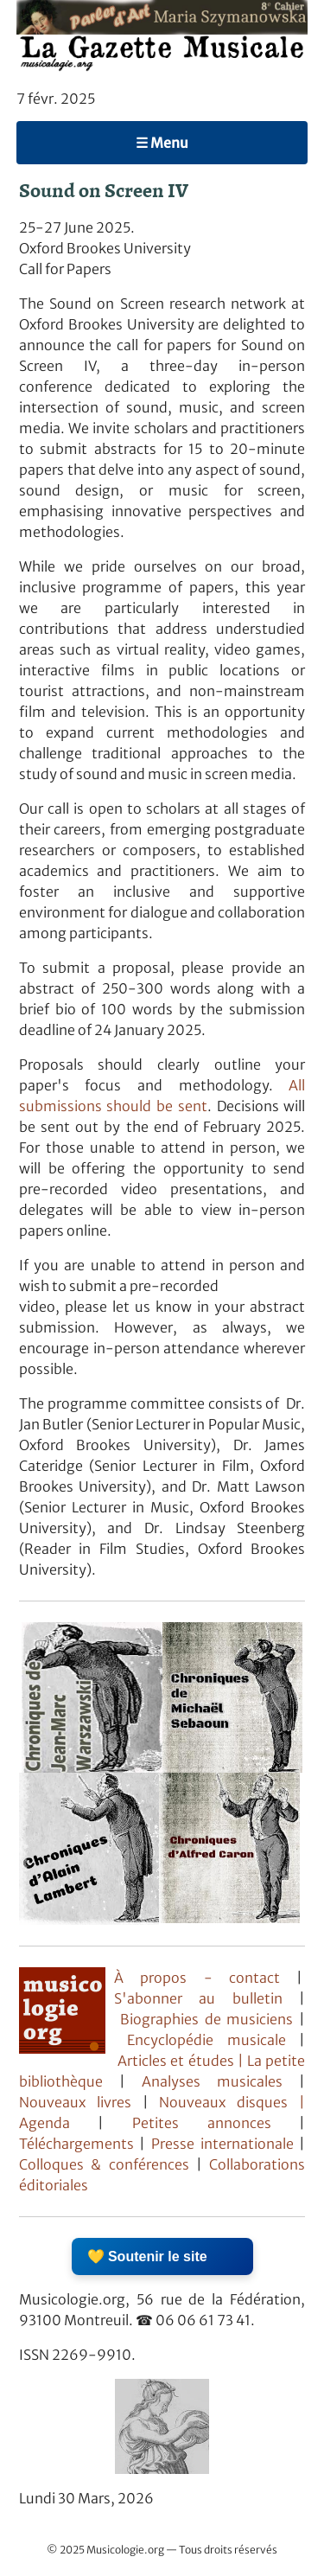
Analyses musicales (220, 2081)
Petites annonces (215, 2123)
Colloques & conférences (104, 2164)
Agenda (58, 2123)
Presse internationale (222, 2143)
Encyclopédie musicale (206, 2040)
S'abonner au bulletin (198, 1998)
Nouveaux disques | (232, 2102)
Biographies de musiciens (210, 2019)
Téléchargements (76, 2143)
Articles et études (176, 2060)
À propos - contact (197, 1977)
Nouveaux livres (81, 2102)
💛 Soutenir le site (147, 2256)
